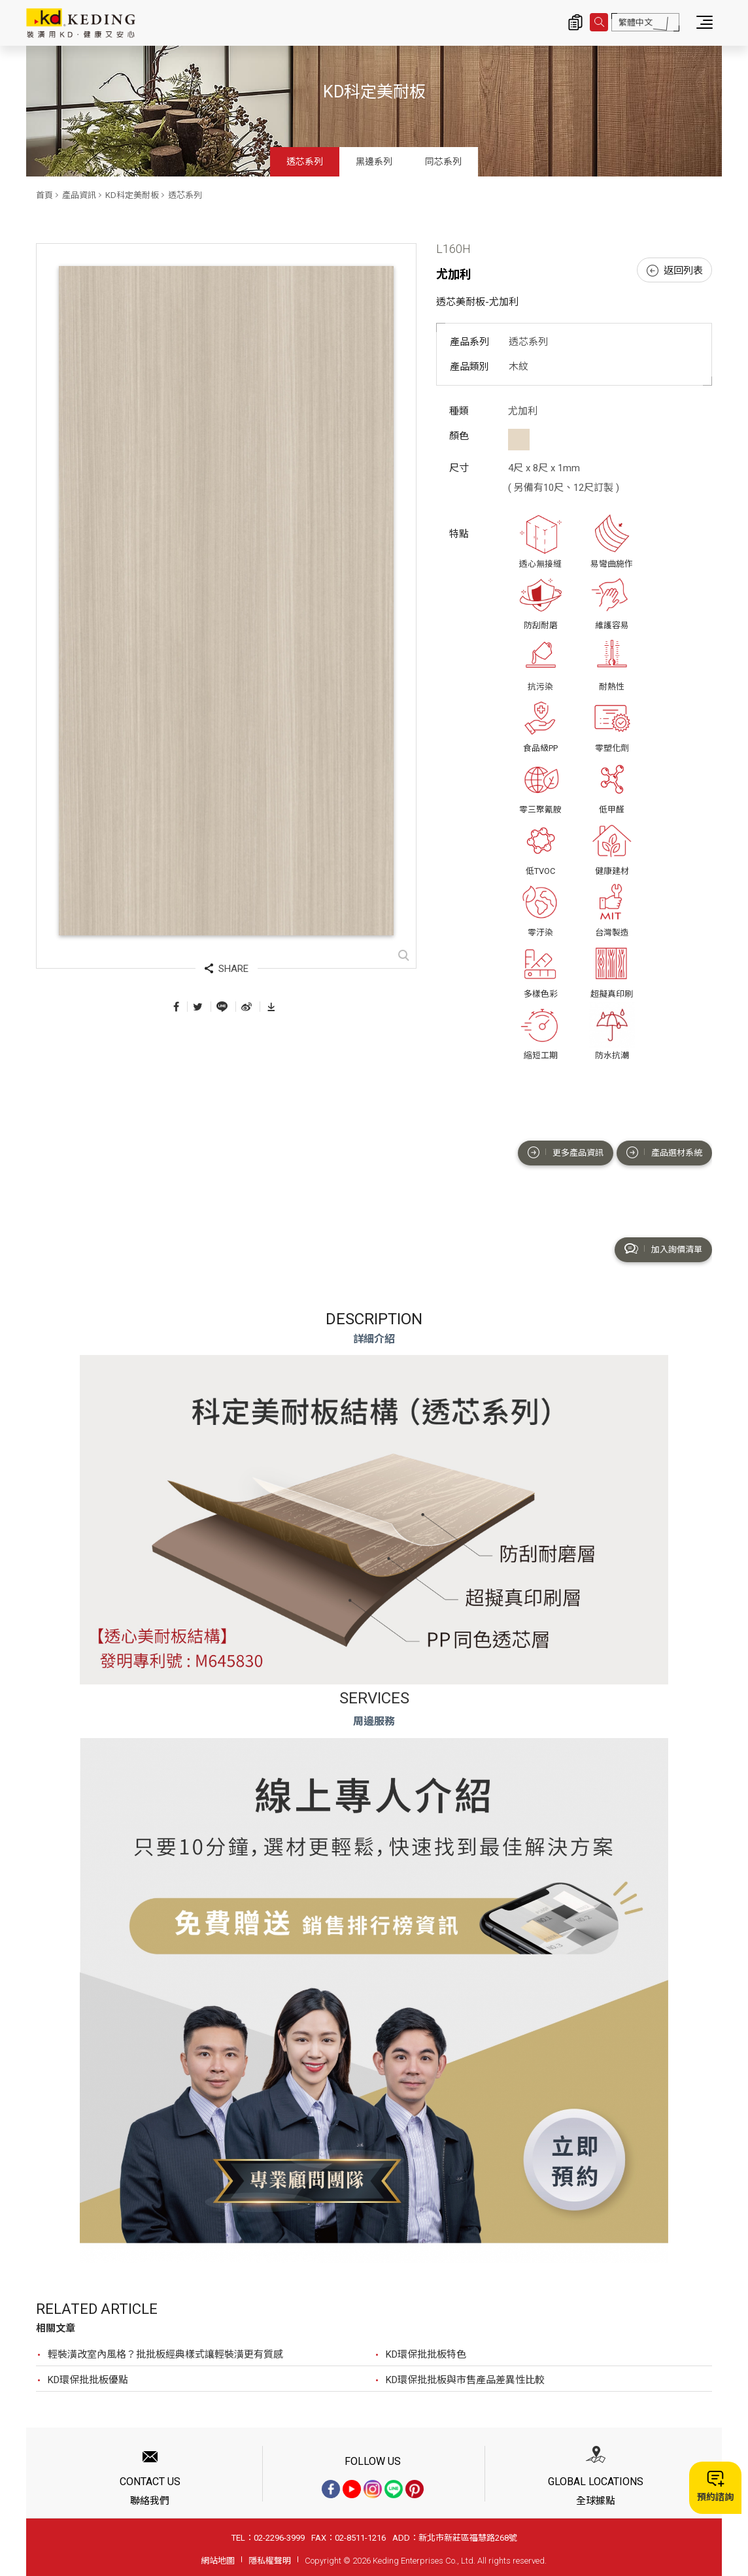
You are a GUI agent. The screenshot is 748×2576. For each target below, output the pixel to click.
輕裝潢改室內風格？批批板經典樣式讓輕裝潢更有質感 (165, 2354)
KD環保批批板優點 (88, 2380)
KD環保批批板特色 (426, 2354)
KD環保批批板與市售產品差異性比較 (465, 2380)
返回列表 (675, 270)
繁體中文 (636, 22)
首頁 (44, 195)
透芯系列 (304, 161)
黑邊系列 (374, 161)
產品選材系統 (664, 1152)
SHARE (226, 969)
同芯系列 (443, 161)
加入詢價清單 (663, 1249)
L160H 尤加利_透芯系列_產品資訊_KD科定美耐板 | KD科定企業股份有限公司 (80, 23)
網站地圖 (218, 2561)
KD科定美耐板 (132, 195)
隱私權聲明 (269, 2561)
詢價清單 (575, 22)
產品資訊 (79, 195)
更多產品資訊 (566, 1152)
